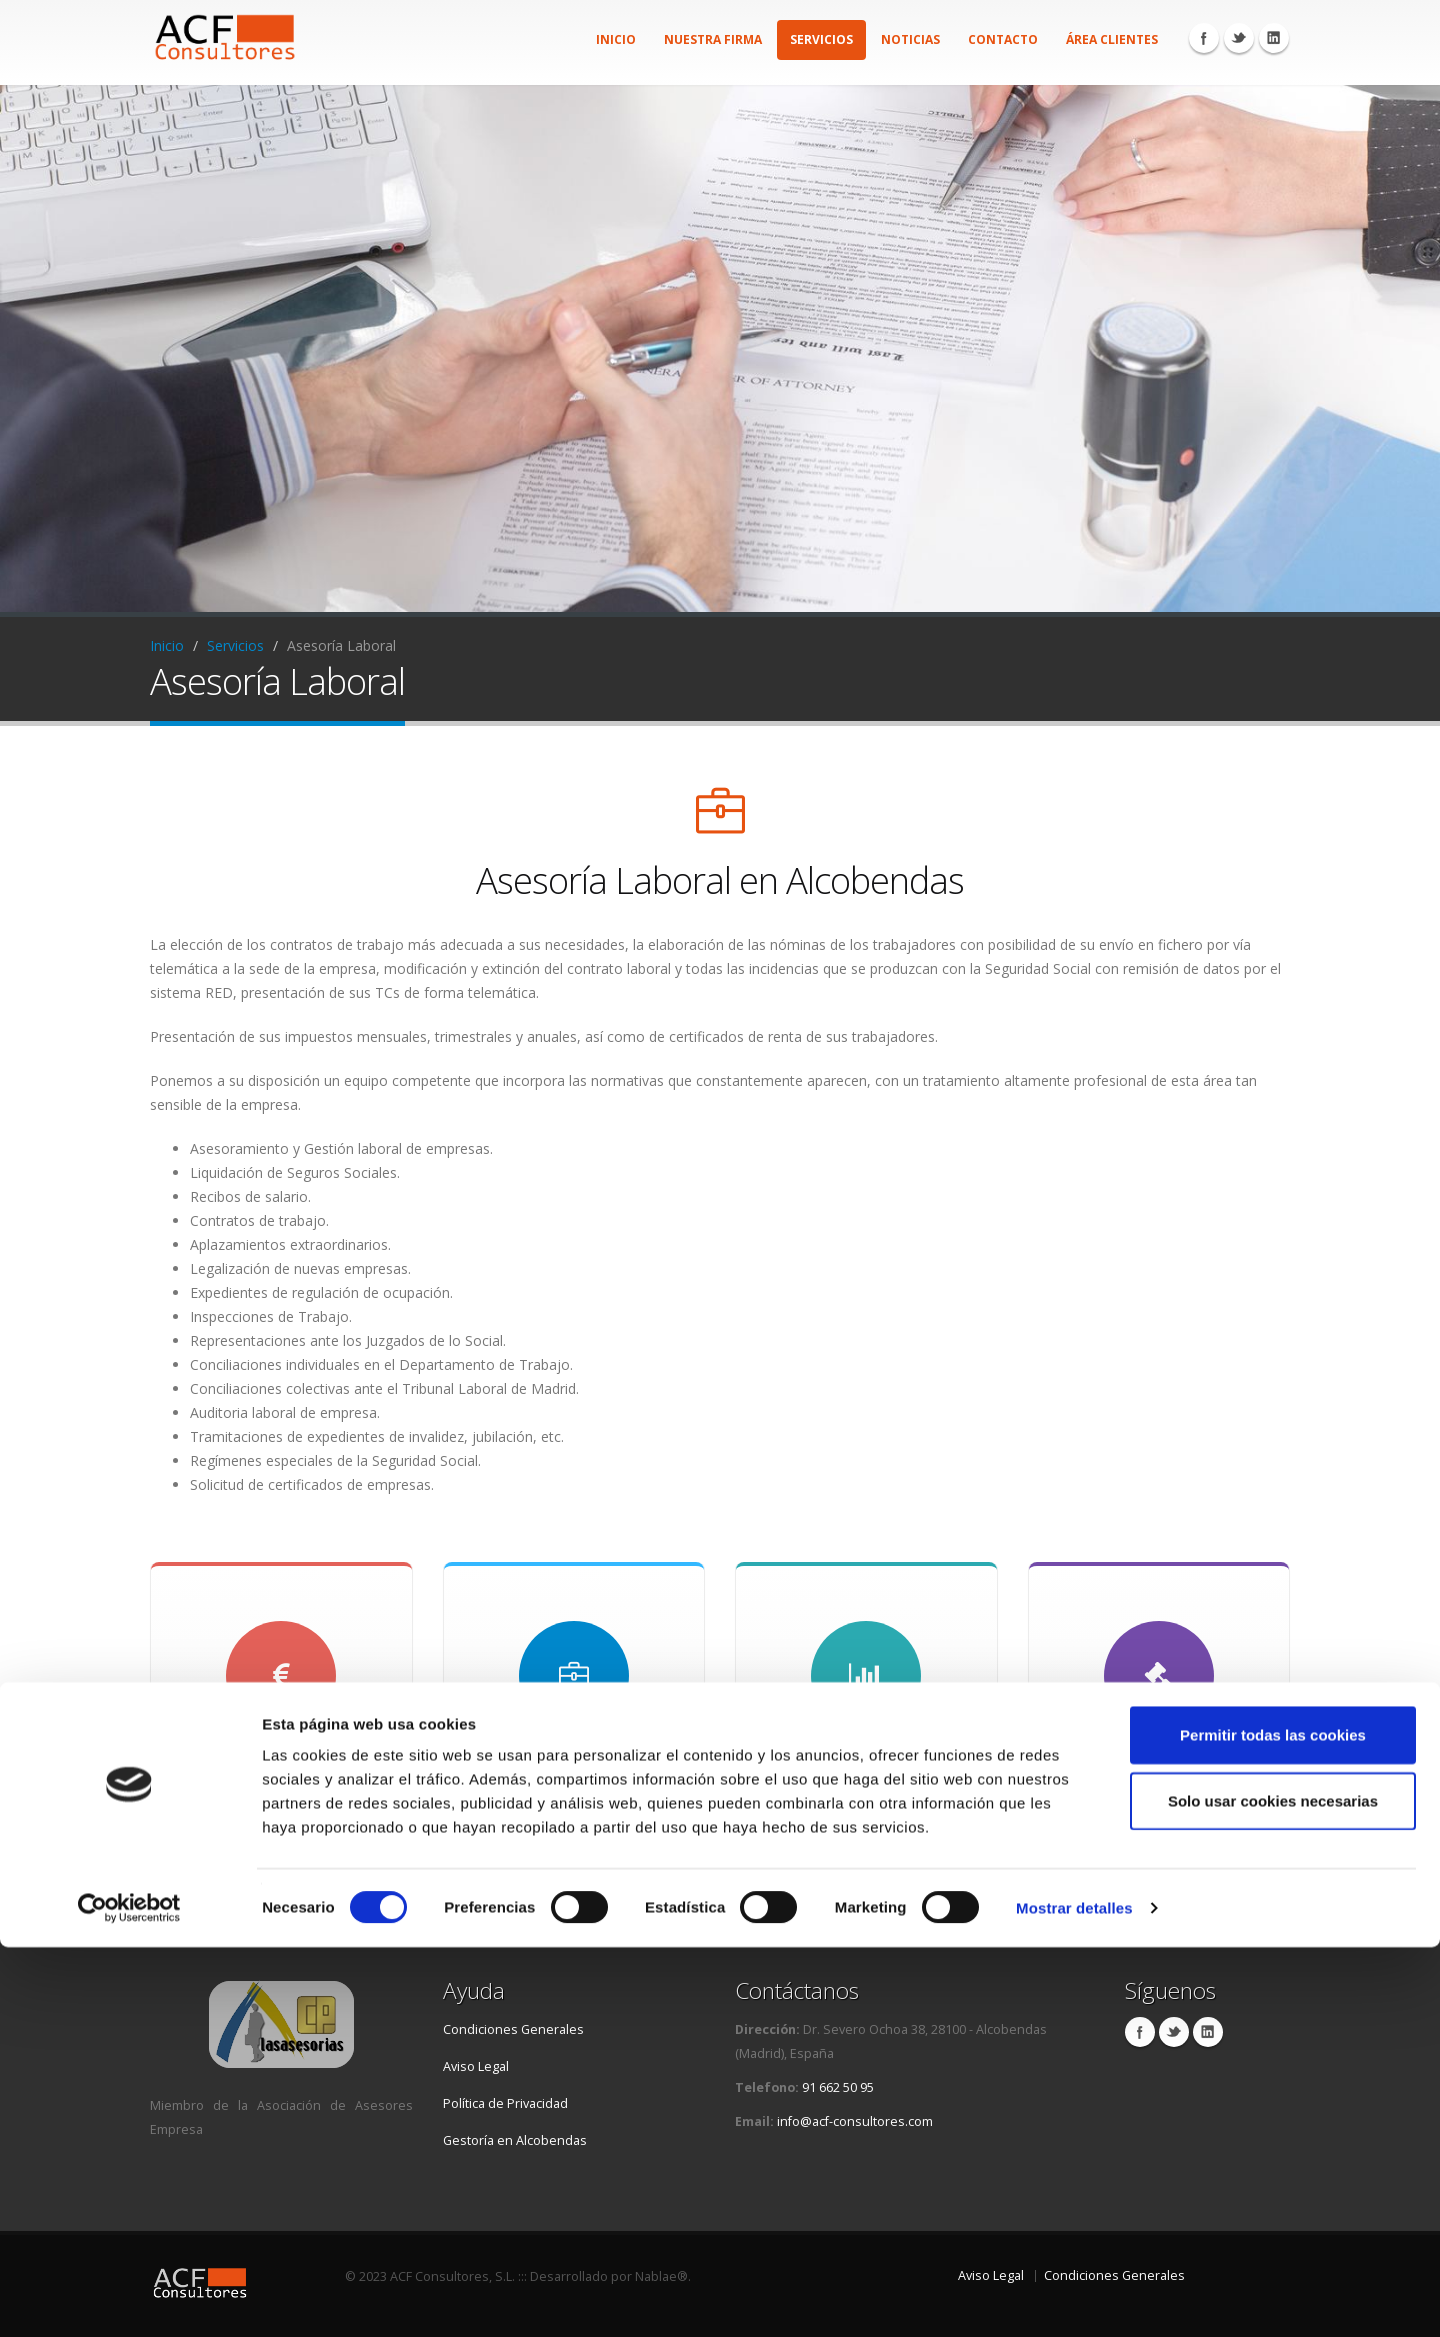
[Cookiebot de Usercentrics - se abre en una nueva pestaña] (129, 2298)
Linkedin (1274, 38)
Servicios (821, 39)
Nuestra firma (713, 39)
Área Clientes (1112, 39)
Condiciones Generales (513, 2029)
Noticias (910, 39)
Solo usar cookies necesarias (1273, 2190)
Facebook (1204, 38)
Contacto (1003, 39)
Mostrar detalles (1074, 2297)
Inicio (616, 39)
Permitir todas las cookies (1273, 2124)
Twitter (1239, 38)
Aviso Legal (476, 2066)
